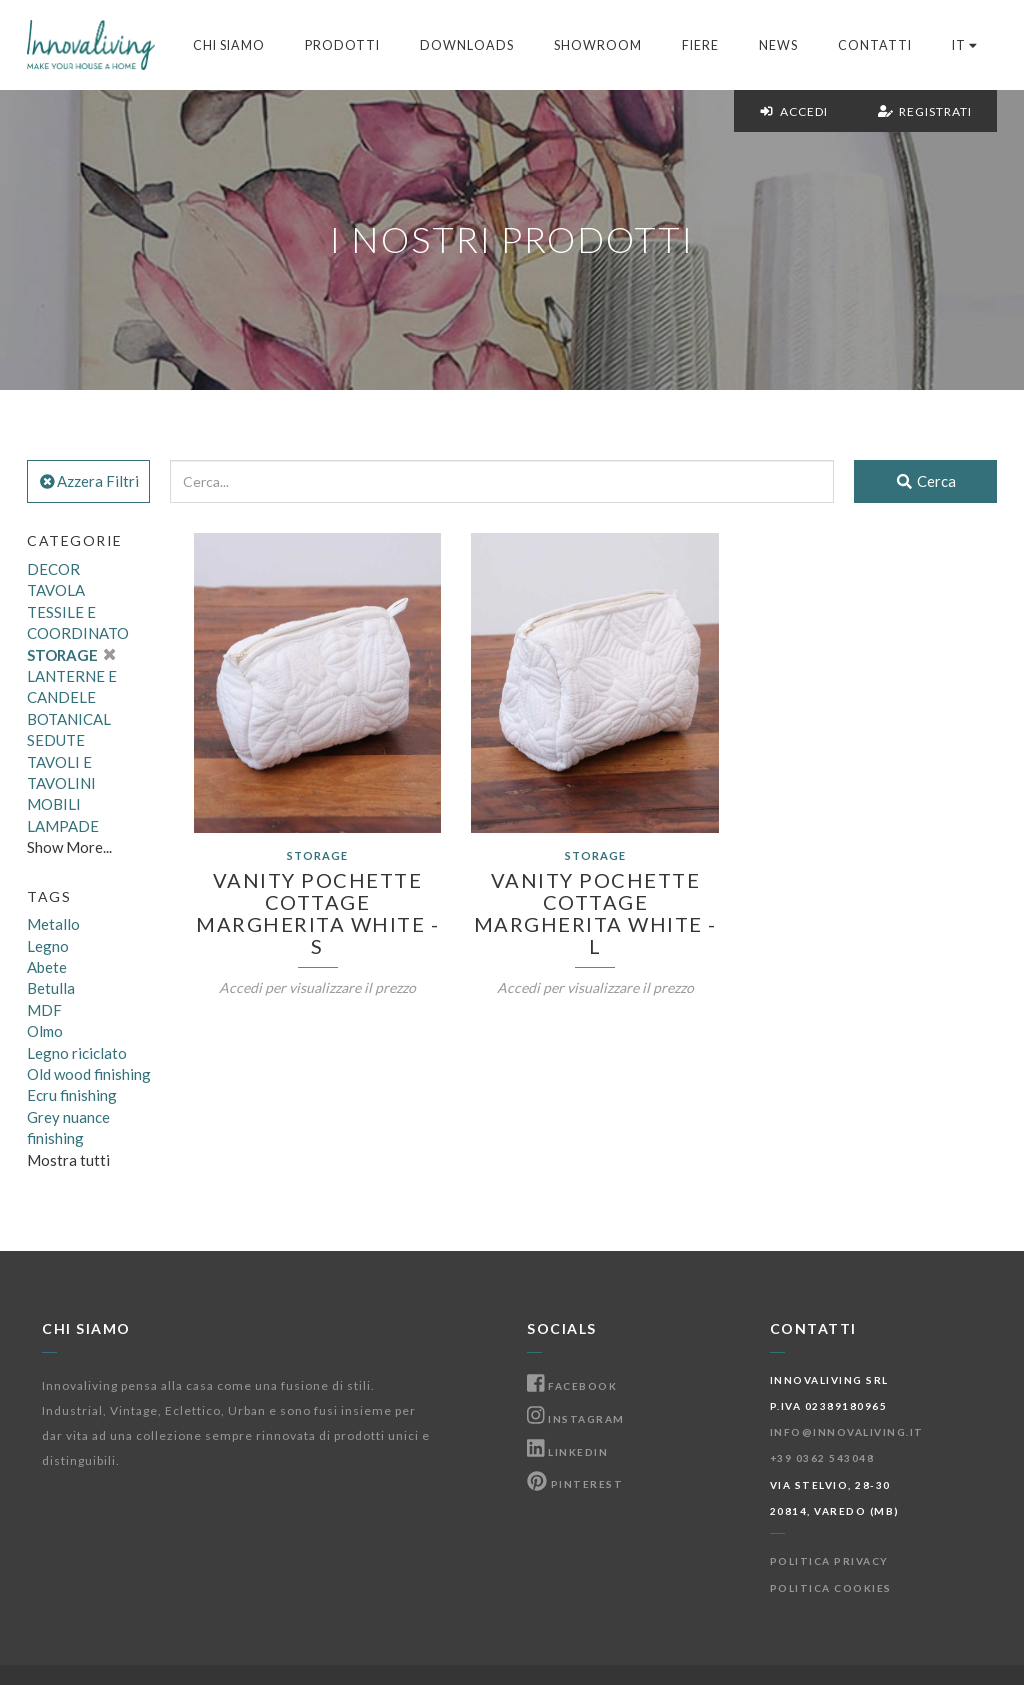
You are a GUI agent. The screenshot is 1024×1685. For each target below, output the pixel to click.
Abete (47, 967)
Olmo (45, 1031)
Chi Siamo (229, 45)
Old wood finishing (89, 1074)
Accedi (793, 111)
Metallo (53, 924)
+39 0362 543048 (822, 1458)
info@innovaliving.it (847, 1432)
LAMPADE (63, 826)
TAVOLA (56, 590)
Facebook (572, 1386)
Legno (48, 946)
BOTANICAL (69, 719)
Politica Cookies (831, 1588)
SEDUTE (56, 740)
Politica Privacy (829, 1561)
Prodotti (342, 45)
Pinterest (575, 1484)
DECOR (53, 569)
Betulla (51, 988)
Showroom (598, 45)
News (778, 45)
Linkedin (567, 1452)
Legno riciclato (77, 1053)
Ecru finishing (72, 1095)
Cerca (925, 481)
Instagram (576, 1419)
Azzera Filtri (88, 481)
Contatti (875, 45)
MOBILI (54, 804)
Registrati (925, 111)
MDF (44, 1010)
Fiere (700, 45)
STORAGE (71, 655)
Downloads (467, 45)
